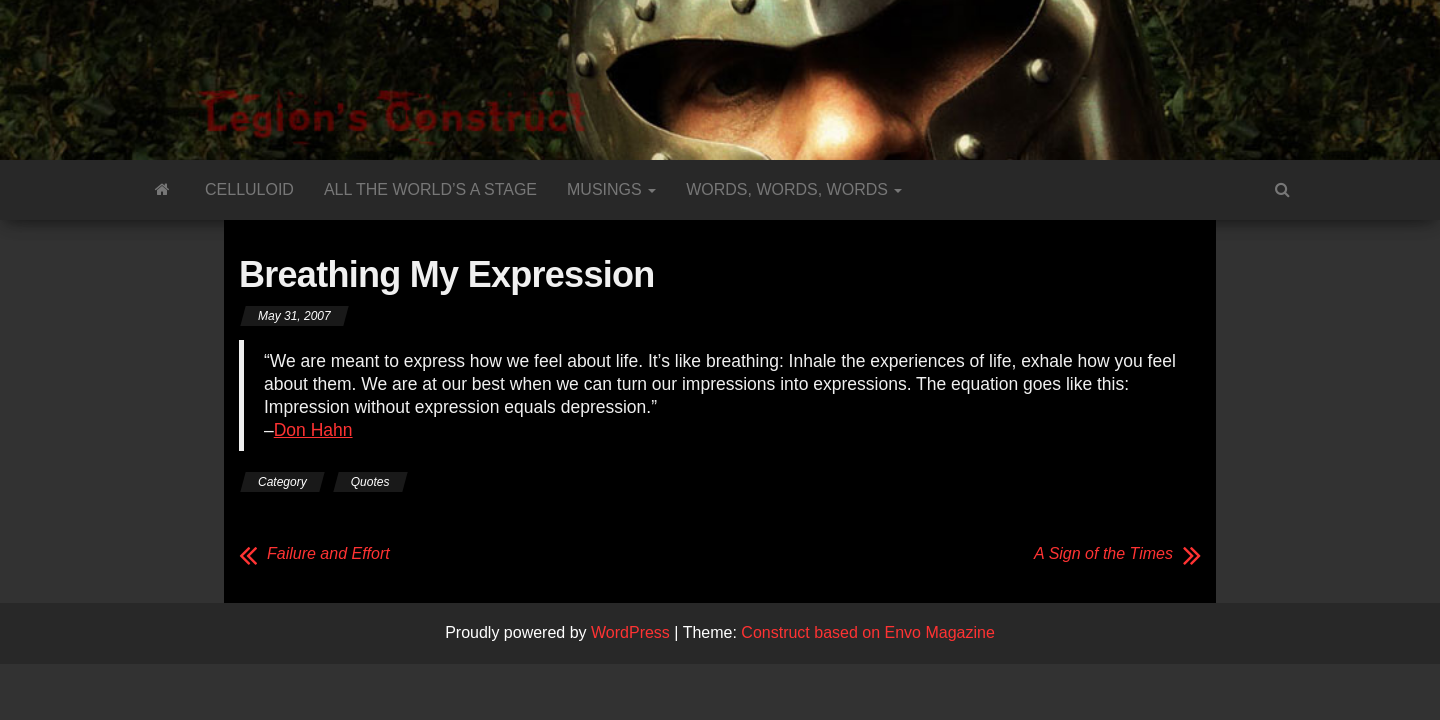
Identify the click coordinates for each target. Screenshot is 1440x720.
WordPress (630, 632)
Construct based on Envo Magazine (867, 632)
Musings (611, 189)
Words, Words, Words (794, 189)
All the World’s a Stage (430, 189)
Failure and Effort (328, 553)
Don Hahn (313, 430)
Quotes (370, 482)
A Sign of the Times (1103, 553)
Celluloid (249, 189)
